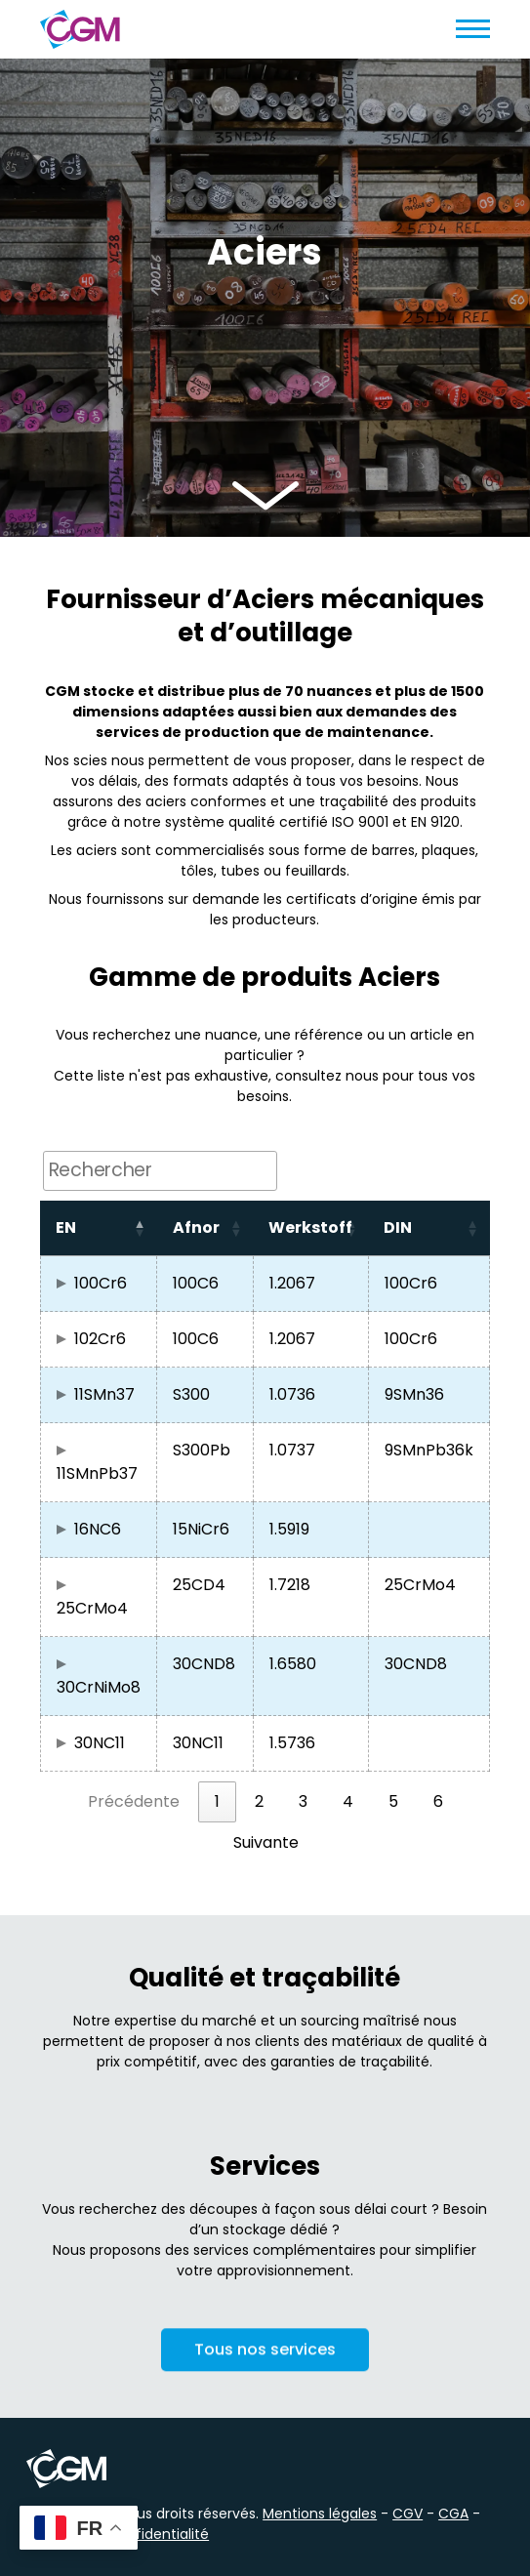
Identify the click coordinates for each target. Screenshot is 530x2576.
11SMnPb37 (97, 1473)
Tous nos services (265, 2357)
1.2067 (292, 1283)
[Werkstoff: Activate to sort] (310, 1228)
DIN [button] (398, 1227)
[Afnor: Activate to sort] (205, 1228)
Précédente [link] (134, 1801)
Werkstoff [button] (310, 1227)
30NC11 (99, 1743)
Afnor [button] (196, 1227)
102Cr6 (100, 1339)
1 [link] (217, 1801)
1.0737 (292, 1450)
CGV (407, 2513)
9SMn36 (414, 1394)
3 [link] (303, 1801)
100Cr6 (100, 1283)
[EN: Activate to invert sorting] (98, 1228)
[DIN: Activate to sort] (428, 1228)
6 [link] (438, 1801)
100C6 (196, 1283)
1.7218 (289, 1585)
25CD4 (199, 1585)
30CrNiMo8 (99, 1687)
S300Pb (201, 1450)
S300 (191, 1394)
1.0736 (292, 1394)
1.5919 (289, 1529)
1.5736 (292, 1743)
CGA (453, 2513)
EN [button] (66, 1227)
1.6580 (292, 1664)
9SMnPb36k (429, 1450)
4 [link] (348, 1801)
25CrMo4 (92, 1608)
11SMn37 (104, 1394)
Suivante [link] (266, 1842)
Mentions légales (320, 2513)
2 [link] (259, 1801)
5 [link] (393, 1801)
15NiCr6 (201, 1529)
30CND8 (204, 1664)
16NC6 (97, 1529)
